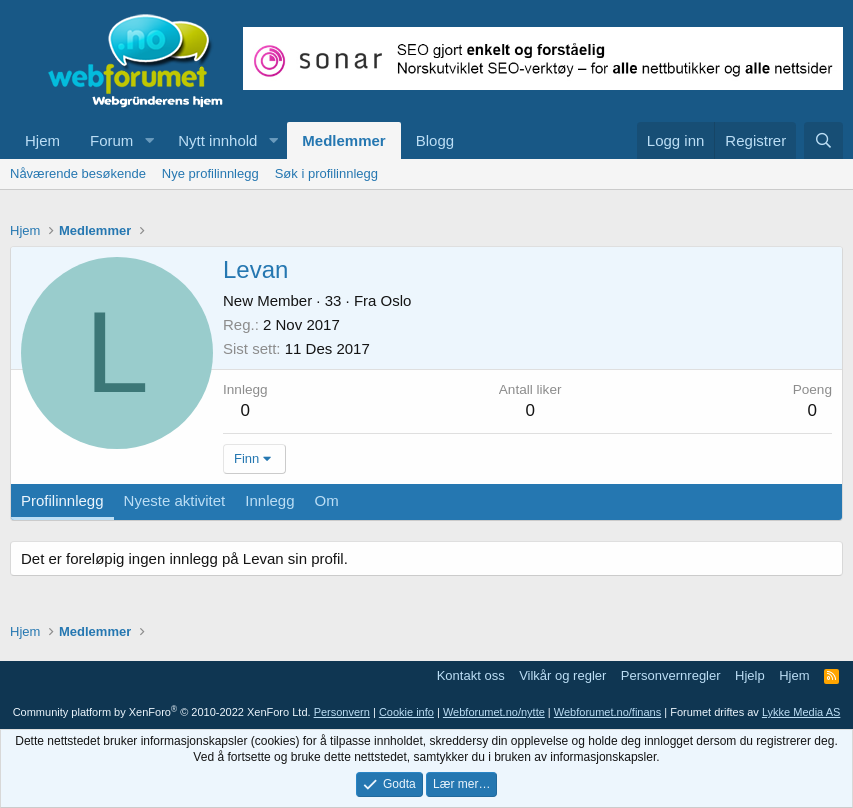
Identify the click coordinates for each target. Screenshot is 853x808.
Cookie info (406, 712)
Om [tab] (327, 500)
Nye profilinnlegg (210, 173)
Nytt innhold (217, 140)
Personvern (342, 712)
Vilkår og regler (562, 675)
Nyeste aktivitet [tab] (175, 500)
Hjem (42, 140)
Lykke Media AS (801, 712)
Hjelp (750, 675)
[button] (149, 140)
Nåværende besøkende (78, 173)
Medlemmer (343, 140)
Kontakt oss (471, 675)
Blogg (435, 140)
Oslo (396, 300)
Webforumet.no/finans (607, 712)
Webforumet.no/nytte (494, 712)
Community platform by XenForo (162, 712)
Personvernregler (671, 675)
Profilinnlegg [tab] (62, 500)
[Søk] (823, 140)
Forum (111, 140)
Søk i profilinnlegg (326, 173)
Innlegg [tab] (269, 500)
